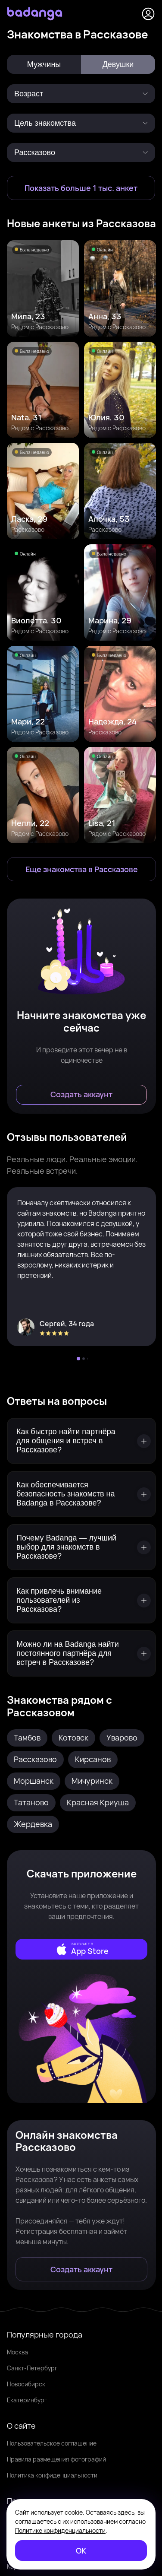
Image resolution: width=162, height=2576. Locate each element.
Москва (17, 2352)
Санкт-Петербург (32, 2368)
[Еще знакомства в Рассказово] (81, 869)
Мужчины (44, 64)
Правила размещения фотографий (56, 2459)
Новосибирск (26, 2384)
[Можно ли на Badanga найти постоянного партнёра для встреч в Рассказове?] (81, 1653)
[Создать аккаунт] (81, 1094)
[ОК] (81, 2550)
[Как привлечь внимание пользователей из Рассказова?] (81, 1600)
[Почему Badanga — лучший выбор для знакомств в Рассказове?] (81, 1547)
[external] (81, 1949)
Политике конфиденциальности (60, 2530)
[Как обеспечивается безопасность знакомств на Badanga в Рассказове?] (81, 1494)
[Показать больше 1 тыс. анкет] (81, 188)
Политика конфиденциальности (52, 2475)
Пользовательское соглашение (52, 2443)
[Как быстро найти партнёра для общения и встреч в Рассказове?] (81, 1441)
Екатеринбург (27, 2400)
